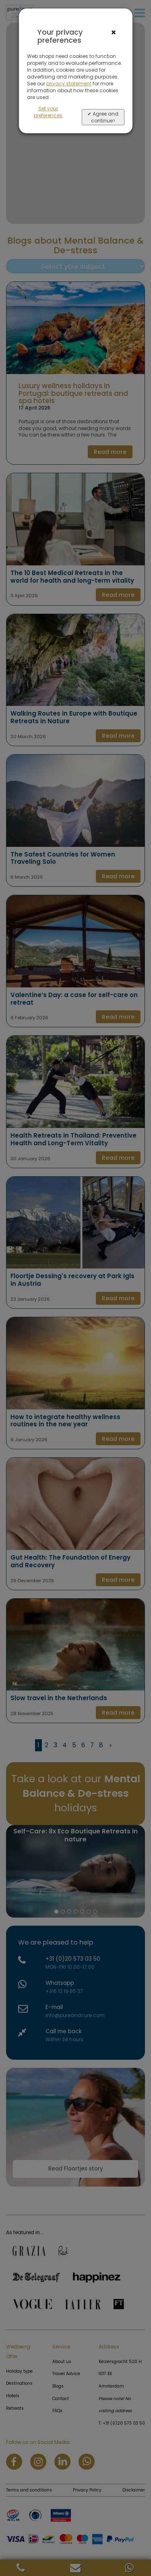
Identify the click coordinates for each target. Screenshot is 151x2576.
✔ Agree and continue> (102, 117)
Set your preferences (48, 112)
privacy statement (68, 83)
